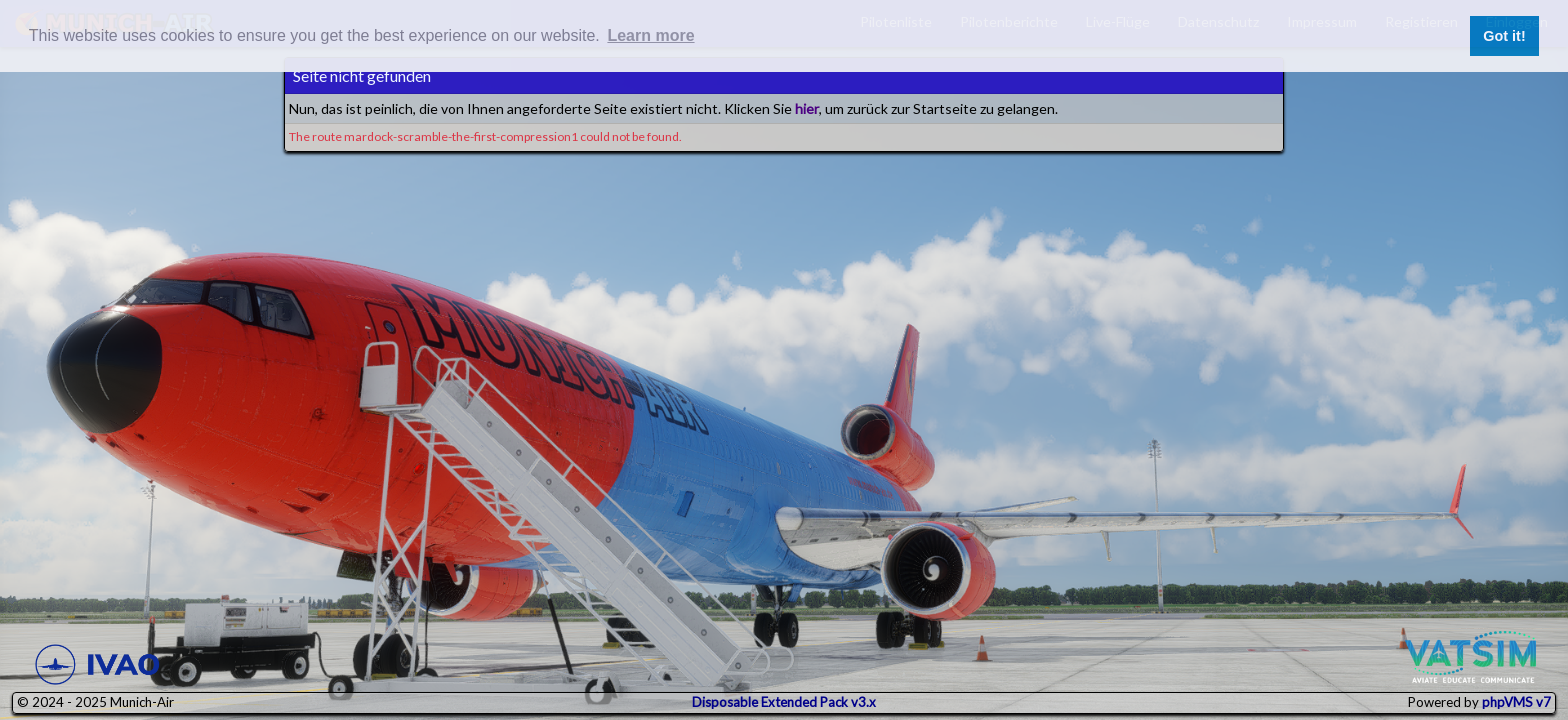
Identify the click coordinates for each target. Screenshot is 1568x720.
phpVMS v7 (1516, 702)
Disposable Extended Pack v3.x (784, 702)
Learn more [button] (650, 35)
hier (807, 108)
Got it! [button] (1504, 36)
